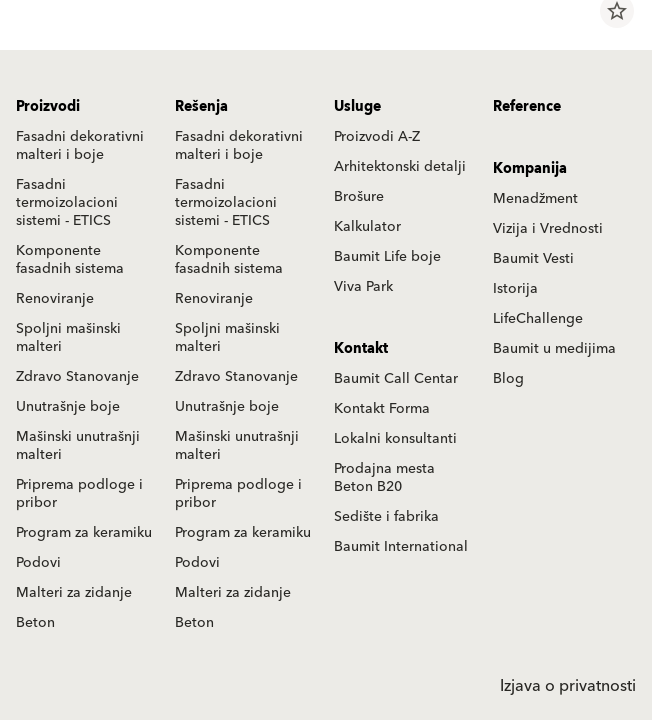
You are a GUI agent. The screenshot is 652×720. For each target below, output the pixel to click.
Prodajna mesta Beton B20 (384, 478)
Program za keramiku (84, 533)
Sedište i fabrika (386, 517)
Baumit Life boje (387, 257)
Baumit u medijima (554, 349)
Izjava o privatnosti (568, 686)
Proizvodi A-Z (377, 137)
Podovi (38, 563)
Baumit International (401, 547)
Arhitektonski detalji (400, 167)
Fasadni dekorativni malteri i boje (80, 146)
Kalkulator (367, 227)
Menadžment (535, 199)
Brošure (359, 197)
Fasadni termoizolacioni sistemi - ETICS (67, 203)
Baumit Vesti (533, 259)
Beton (35, 623)
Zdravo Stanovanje (77, 377)
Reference (527, 107)
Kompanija (530, 169)
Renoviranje (55, 299)
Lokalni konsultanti (395, 439)
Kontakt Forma (382, 409)
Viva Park (363, 287)
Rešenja (201, 107)
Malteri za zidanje (74, 593)
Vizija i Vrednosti (548, 229)
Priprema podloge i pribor (79, 494)
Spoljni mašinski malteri (68, 338)
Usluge (357, 107)
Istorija (515, 289)
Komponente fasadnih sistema (70, 260)
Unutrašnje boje (68, 407)
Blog (508, 379)
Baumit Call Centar (396, 379)
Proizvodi (48, 107)
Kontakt (361, 349)
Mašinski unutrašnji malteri (78, 446)
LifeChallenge (538, 319)
